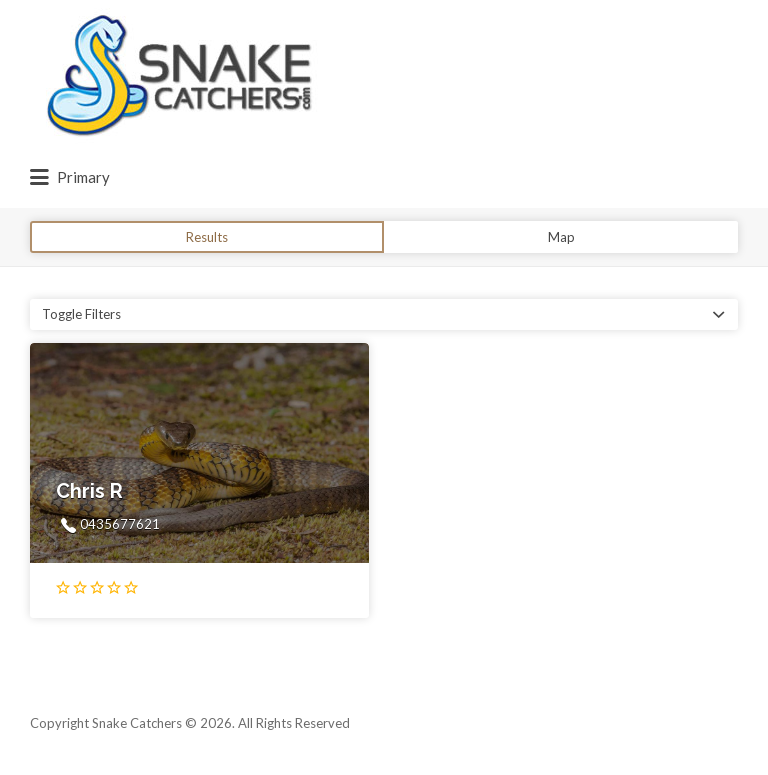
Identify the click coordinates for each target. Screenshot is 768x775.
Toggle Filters (81, 314)
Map (561, 237)
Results (207, 237)
